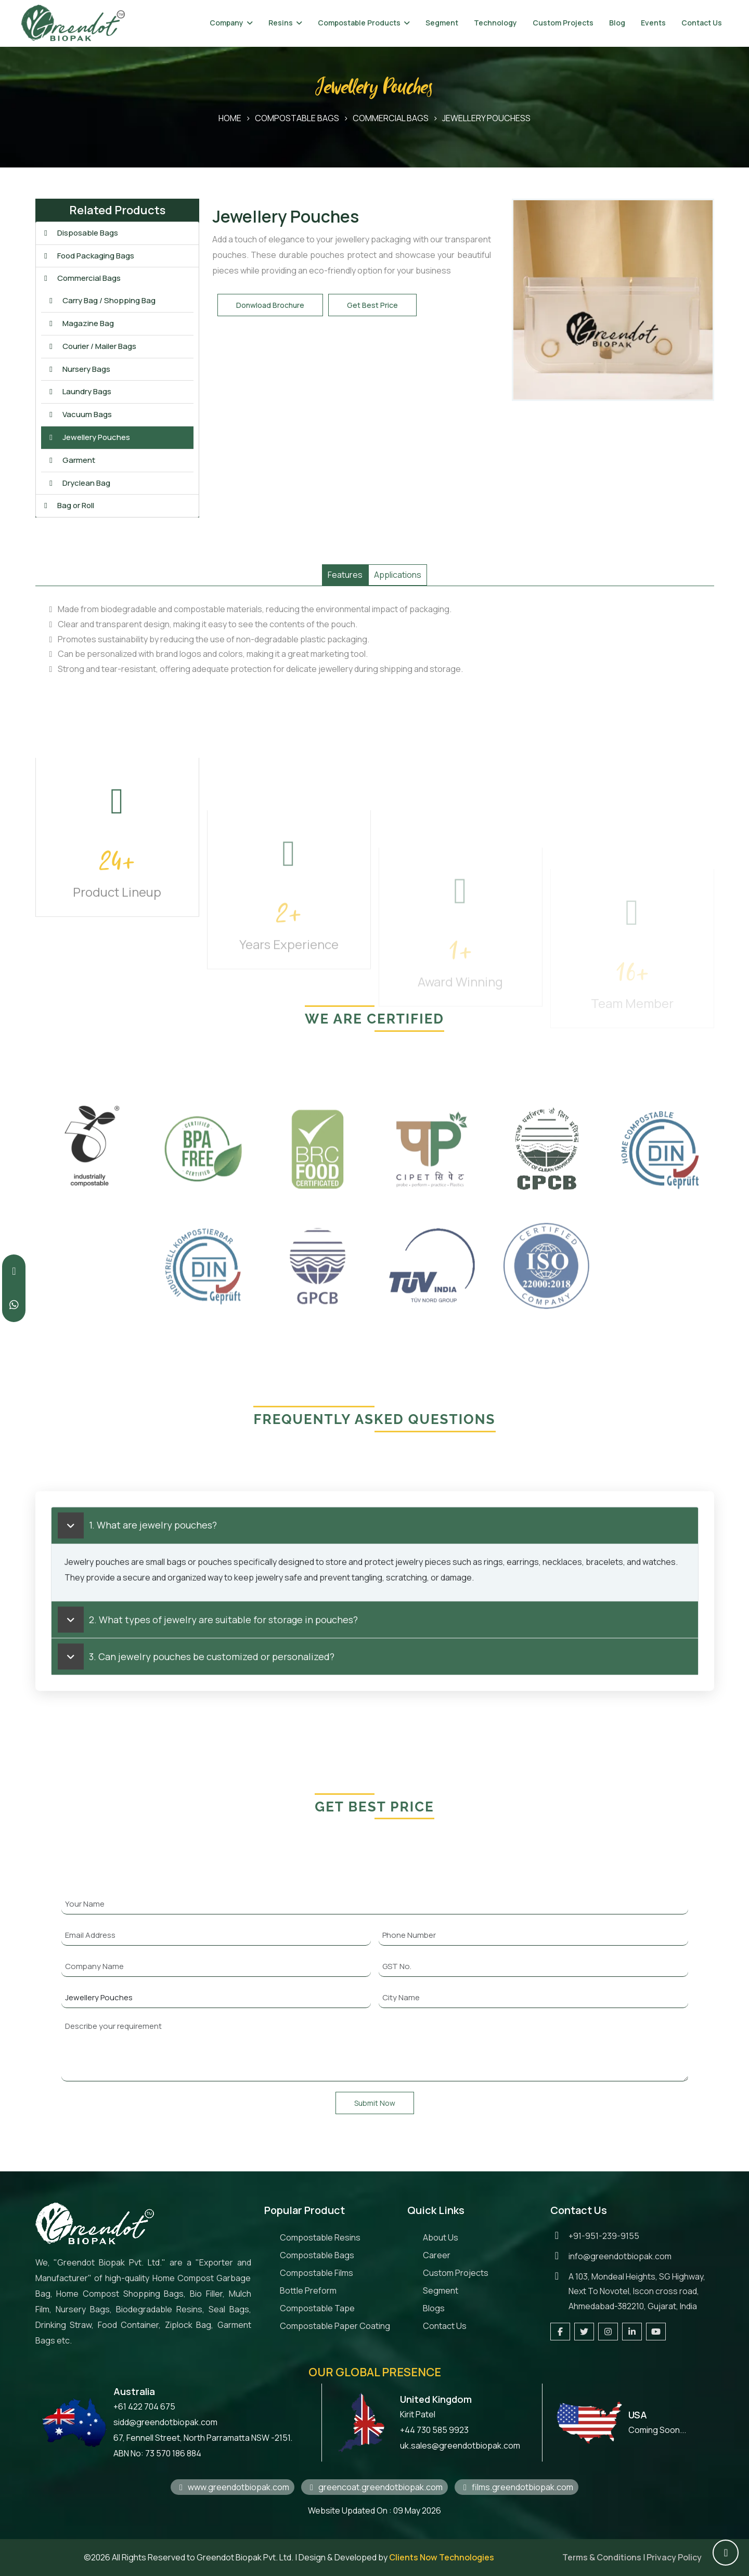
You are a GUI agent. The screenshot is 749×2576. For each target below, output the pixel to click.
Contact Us (701, 23)
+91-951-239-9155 (604, 2236)
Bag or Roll (68, 505)
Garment (71, 460)
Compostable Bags (297, 118)
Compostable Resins (320, 2237)
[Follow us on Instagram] (608, 2331)
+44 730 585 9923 (434, 2430)
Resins (280, 23)
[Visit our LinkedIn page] (632, 2331)
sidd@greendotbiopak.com (165, 2422)
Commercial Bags (391, 118)
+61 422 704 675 (144, 2406)
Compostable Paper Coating (335, 2326)
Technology (495, 23)
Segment (441, 23)
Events (653, 23)
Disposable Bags (80, 232)
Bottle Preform (308, 2290)
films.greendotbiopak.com (516, 2487)
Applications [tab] (397, 574)
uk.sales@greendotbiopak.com (460, 2445)
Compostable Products (359, 23)
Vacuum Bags (79, 414)
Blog (617, 23)
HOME (229, 118)
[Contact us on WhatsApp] (13, 1305)
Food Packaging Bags (88, 255)
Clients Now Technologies (441, 2557)
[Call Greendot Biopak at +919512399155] (13, 1271)
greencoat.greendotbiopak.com (374, 2487)
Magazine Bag (80, 323)
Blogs (434, 2308)
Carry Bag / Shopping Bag (101, 300)
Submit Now (374, 2103)
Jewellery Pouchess (486, 118)
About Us (440, 2237)
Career (436, 2255)
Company (226, 23)
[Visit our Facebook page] (560, 2331)
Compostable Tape (317, 2308)
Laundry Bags (79, 391)
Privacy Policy (674, 2557)
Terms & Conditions (601, 2557)
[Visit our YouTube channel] (656, 2331)
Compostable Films (316, 2273)
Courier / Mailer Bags (91, 346)
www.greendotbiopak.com (232, 2487)
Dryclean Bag (78, 482)
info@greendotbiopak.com (620, 2256)
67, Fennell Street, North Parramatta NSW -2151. (202, 2437)
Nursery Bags (78, 369)
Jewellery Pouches (88, 437)
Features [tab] (345, 574)
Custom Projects (563, 23)
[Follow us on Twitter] (584, 2331)
